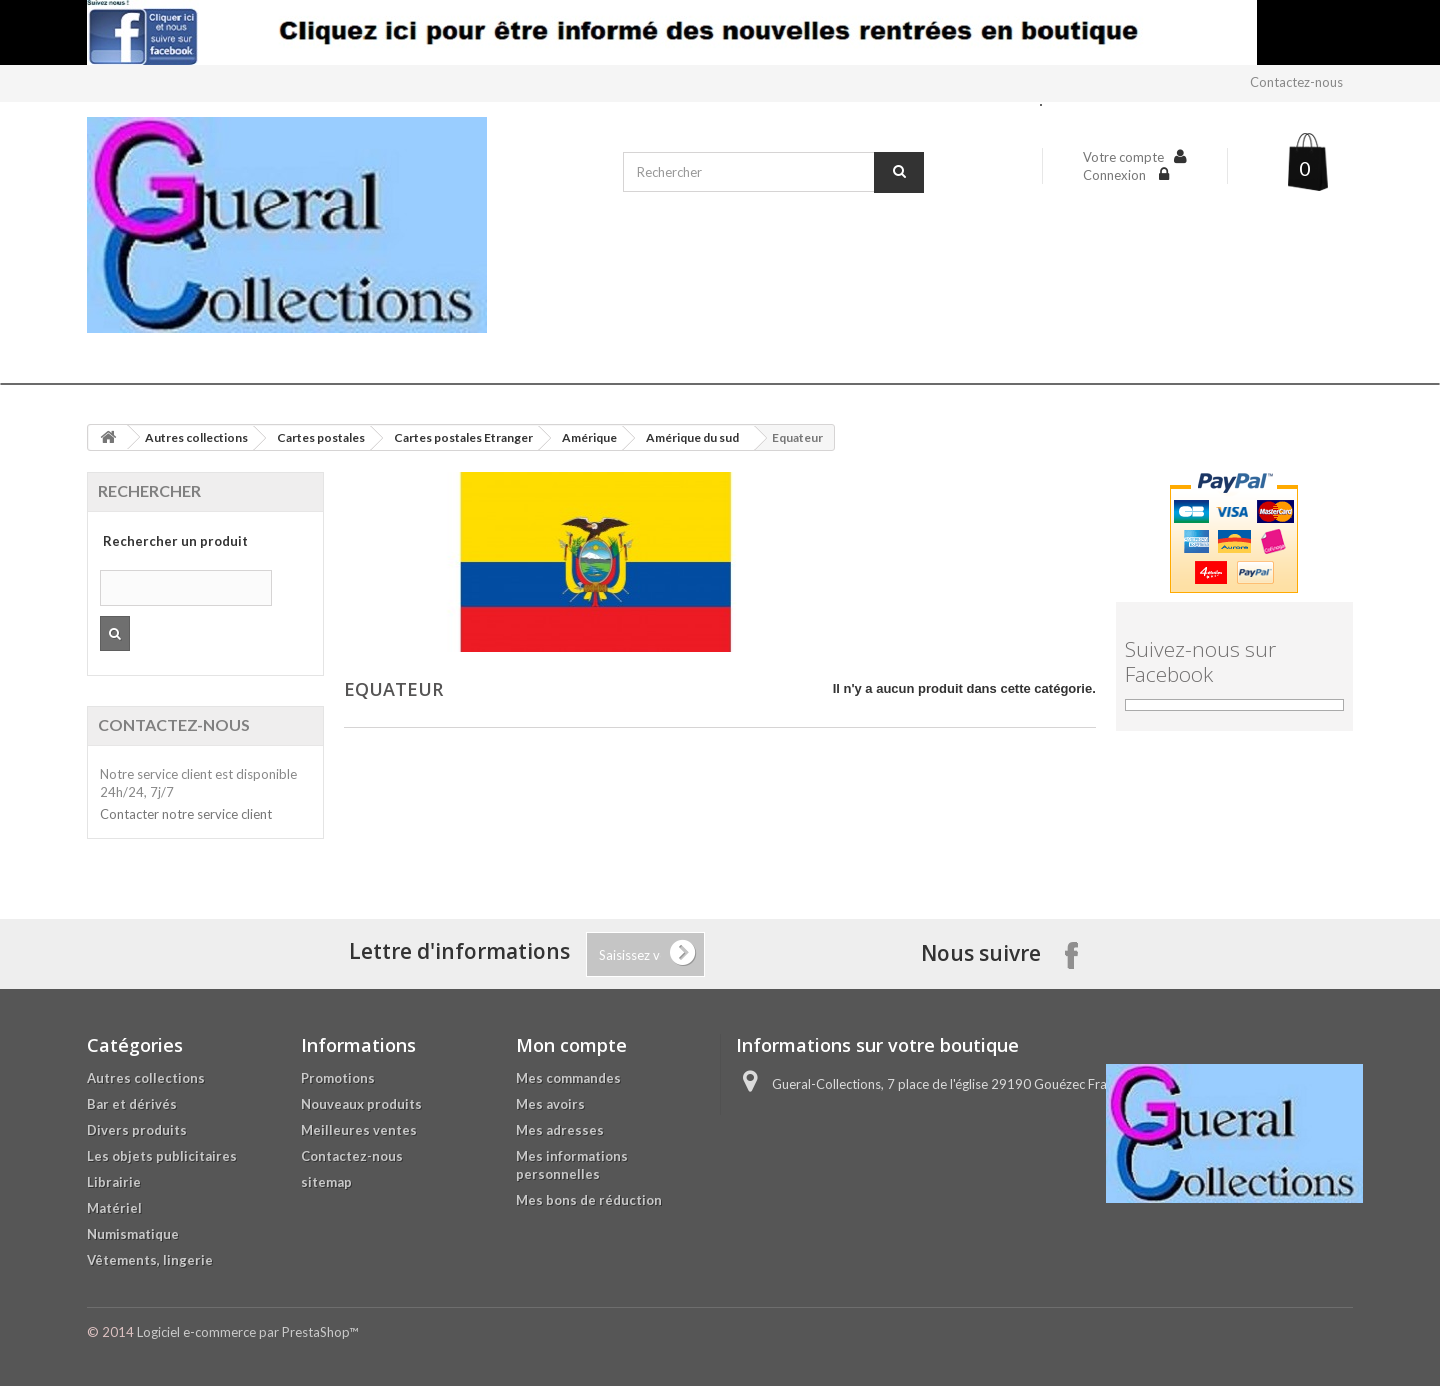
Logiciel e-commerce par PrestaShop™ (247, 1332)
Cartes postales (321, 437)
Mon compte (571, 1045)
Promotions (338, 1078)
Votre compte (1123, 157)
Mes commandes (568, 1078)
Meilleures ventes (359, 1130)
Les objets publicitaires (162, 1156)
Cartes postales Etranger (463, 437)
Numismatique (133, 1234)
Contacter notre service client (186, 814)
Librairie (114, 1182)
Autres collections (196, 437)
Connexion (1116, 175)
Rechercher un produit (175, 541)
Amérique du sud (692, 437)
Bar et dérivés (132, 1104)
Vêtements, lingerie (150, 1260)
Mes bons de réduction (589, 1200)
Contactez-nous (1296, 82)
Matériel (114, 1208)
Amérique (589, 437)
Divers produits (137, 1130)
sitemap (326, 1182)
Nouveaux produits (361, 1104)
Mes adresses (560, 1130)
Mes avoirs (550, 1104)
